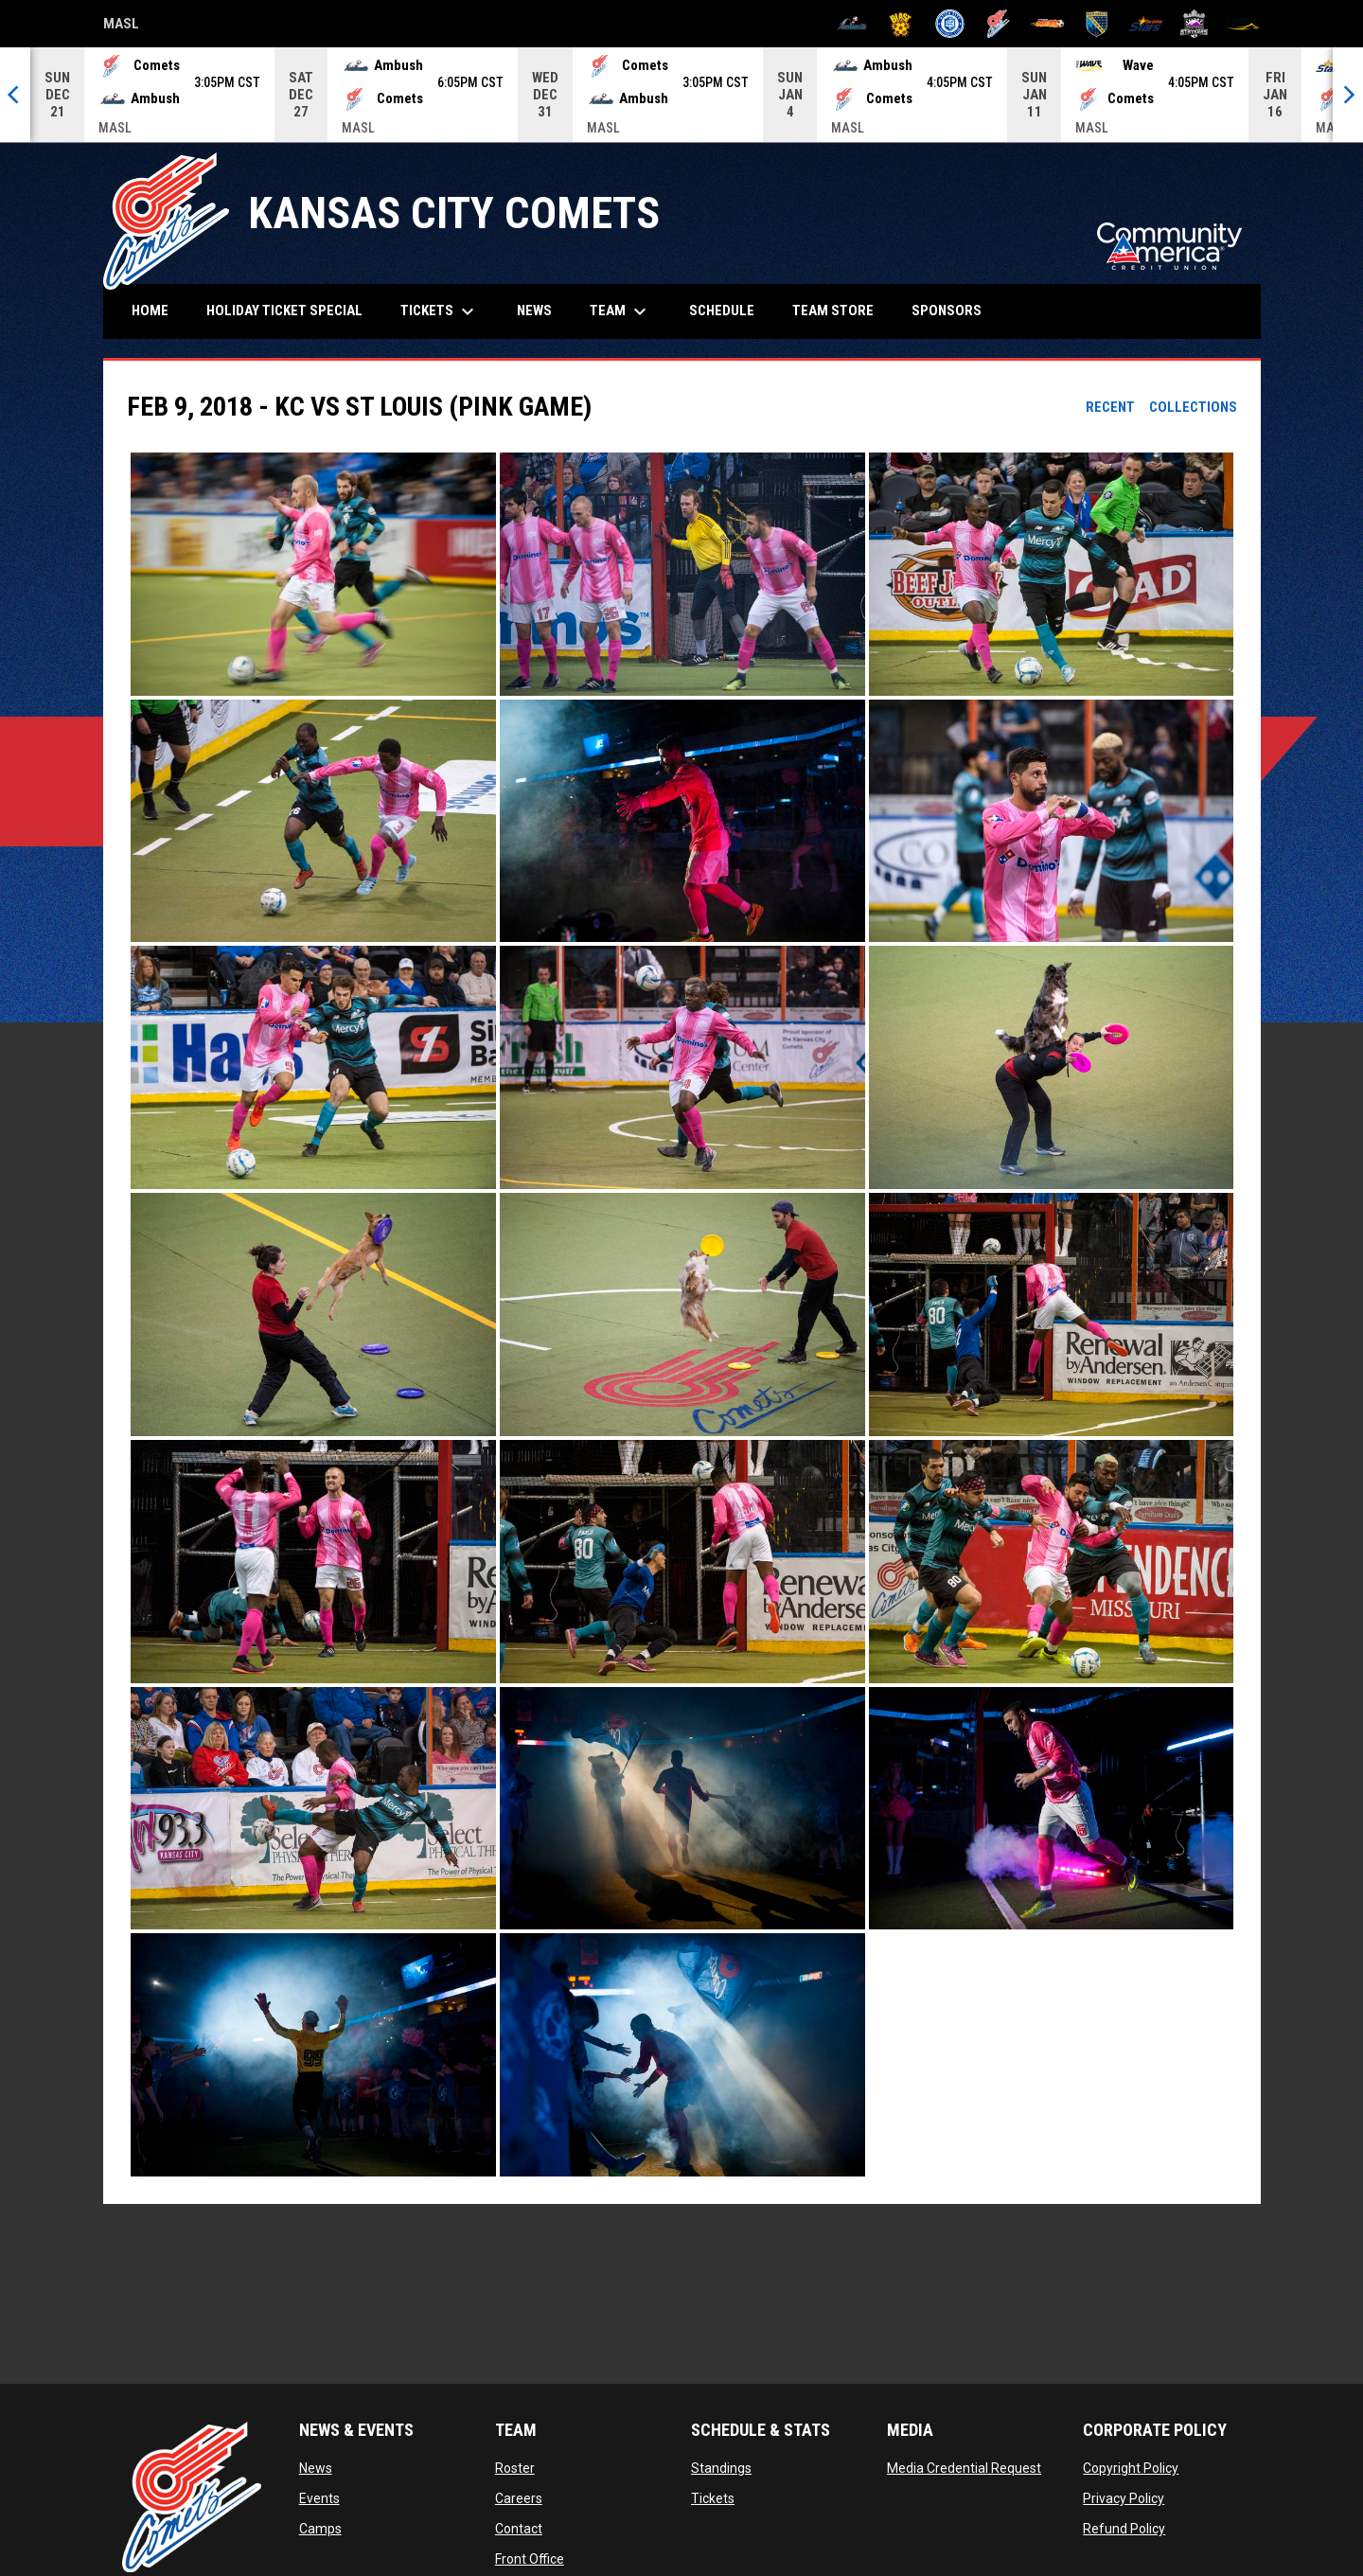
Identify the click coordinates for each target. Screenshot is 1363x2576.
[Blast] (900, 23)
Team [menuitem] (620, 311)
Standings (721, 2468)
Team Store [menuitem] (840, 310)
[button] (313, 574)
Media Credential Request (964, 2468)
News (315, 2468)
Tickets (713, 2498)
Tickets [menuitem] (439, 311)
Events (319, 2498)
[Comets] (999, 23)
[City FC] (949, 23)
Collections (1193, 407)
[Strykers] (1194, 23)
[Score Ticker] (681, 94)
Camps (320, 2528)
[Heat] (1047, 23)
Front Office (529, 2559)
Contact (518, 2528)
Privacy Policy (1123, 2498)
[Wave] (1243, 23)
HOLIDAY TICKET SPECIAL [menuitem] (284, 310)
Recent (1110, 407)
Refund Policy (1124, 2528)
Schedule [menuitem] (721, 310)
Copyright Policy (1130, 2468)
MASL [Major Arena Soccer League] (121, 26)
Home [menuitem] (150, 310)
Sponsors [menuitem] (947, 310)
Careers (518, 2498)
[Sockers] (1096, 23)
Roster (515, 2468)
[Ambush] (852, 23)
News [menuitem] (534, 310)
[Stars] (1145, 23)
